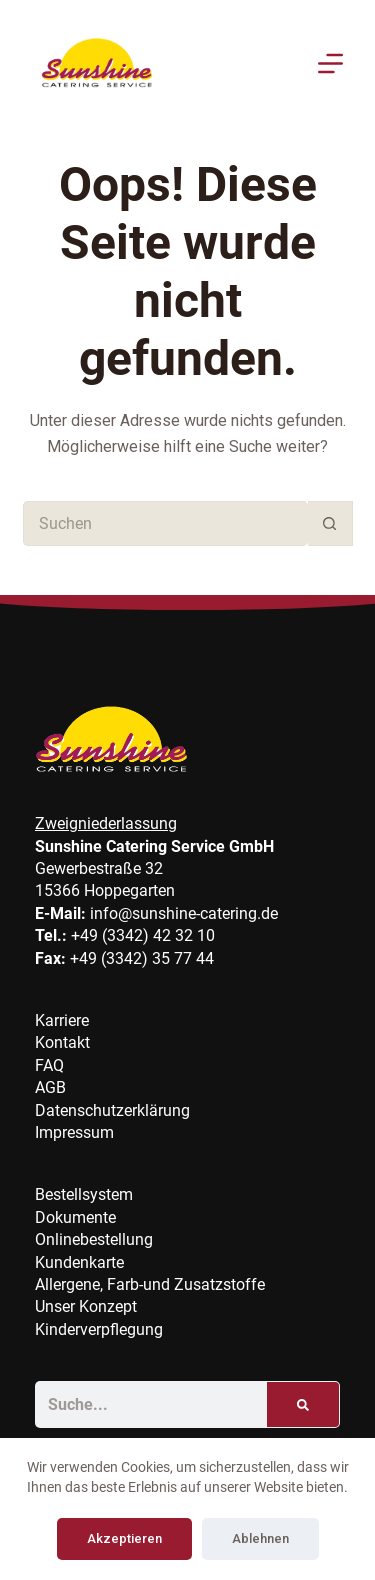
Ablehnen (260, 1538)
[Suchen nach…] (165, 523)
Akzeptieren (124, 1538)
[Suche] (303, 1404)
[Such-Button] (330, 523)
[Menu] (330, 63)
